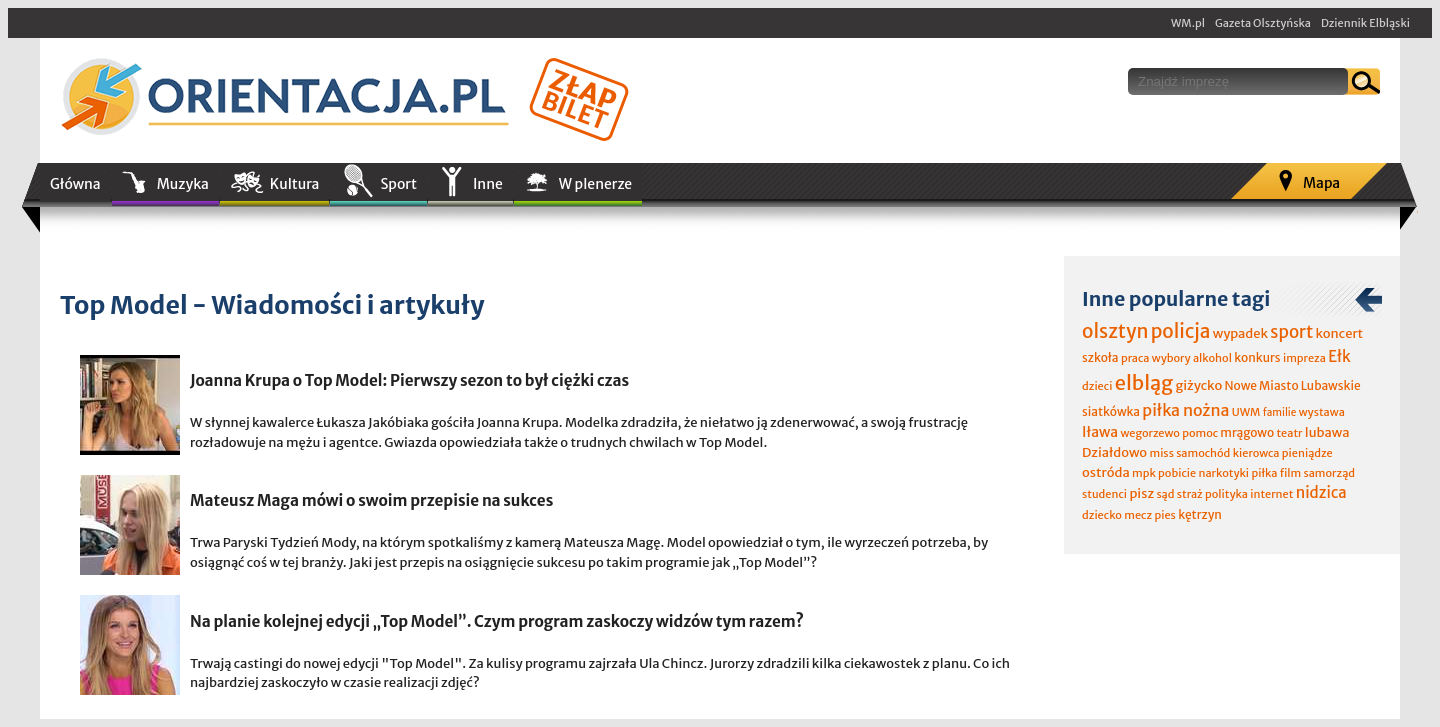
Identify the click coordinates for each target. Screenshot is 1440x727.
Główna (75, 184)
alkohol (1212, 358)
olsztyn (1115, 331)
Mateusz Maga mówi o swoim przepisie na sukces (371, 500)
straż (1190, 494)
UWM (1246, 412)
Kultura (295, 184)
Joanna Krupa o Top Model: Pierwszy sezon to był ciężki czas (409, 380)
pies (1164, 515)
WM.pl (1188, 23)
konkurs (1257, 357)
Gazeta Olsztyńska (1263, 23)
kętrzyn (1200, 514)
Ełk (1339, 356)
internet (1271, 494)
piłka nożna (1185, 410)
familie (1280, 412)
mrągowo (1247, 432)
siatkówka (1111, 411)
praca (1135, 358)
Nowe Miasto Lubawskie (1293, 385)
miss (1161, 453)
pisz (1141, 493)
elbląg (1144, 382)
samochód (1203, 453)
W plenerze (595, 184)
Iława (1100, 432)
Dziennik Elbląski (1365, 23)
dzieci (1097, 386)
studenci (1104, 494)
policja (1181, 331)
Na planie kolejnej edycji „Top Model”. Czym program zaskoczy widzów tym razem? (497, 621)
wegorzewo (1149, 433)
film (1291, 473)
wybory (1171, 358)
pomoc (1200, 433)
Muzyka (183, 184)
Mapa (1321, 183)
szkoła (1100, 357)
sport (1291, 332)
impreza (1304, 358)
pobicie (1177, 473)
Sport (398, 184)
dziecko (1102, 515)
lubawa (1327, 432)
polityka (1226, 494)
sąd (1165, 494)
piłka (1264, 473)
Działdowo (1114, 452)
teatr (1289, 433)
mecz (1138, 515)
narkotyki (1224, 473)
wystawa (1322, 412)
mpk (1144, 473)
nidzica (1321, 492)
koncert (1339, 333)
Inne (488, 184)
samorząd (1329, 473)
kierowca (1256, 453)
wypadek (1240, 333)
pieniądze (1307, 453)
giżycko (1198, 385)
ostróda (1106, 472)
